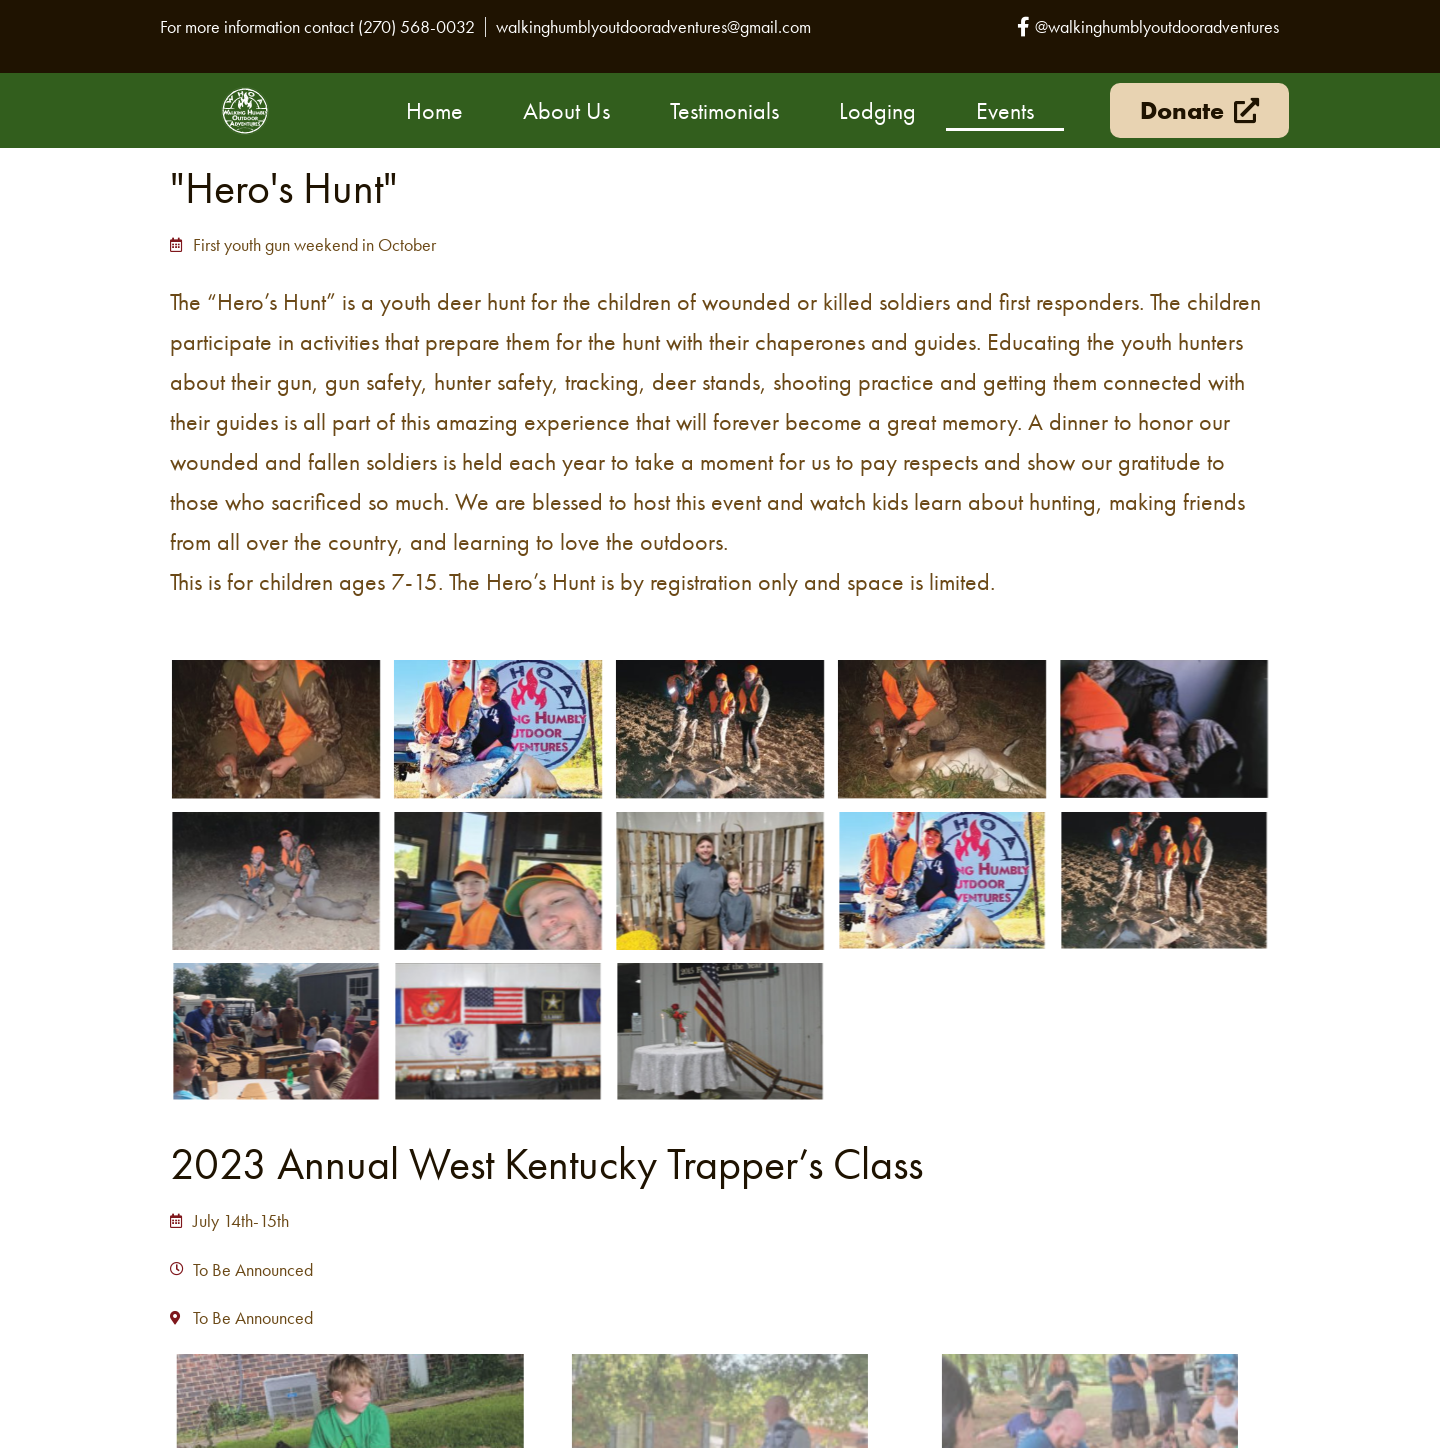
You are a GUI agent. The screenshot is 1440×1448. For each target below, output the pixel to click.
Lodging (877, 110)
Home (434, 110)
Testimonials (724, 110)
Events (1005, 110)
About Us (566, 110)
